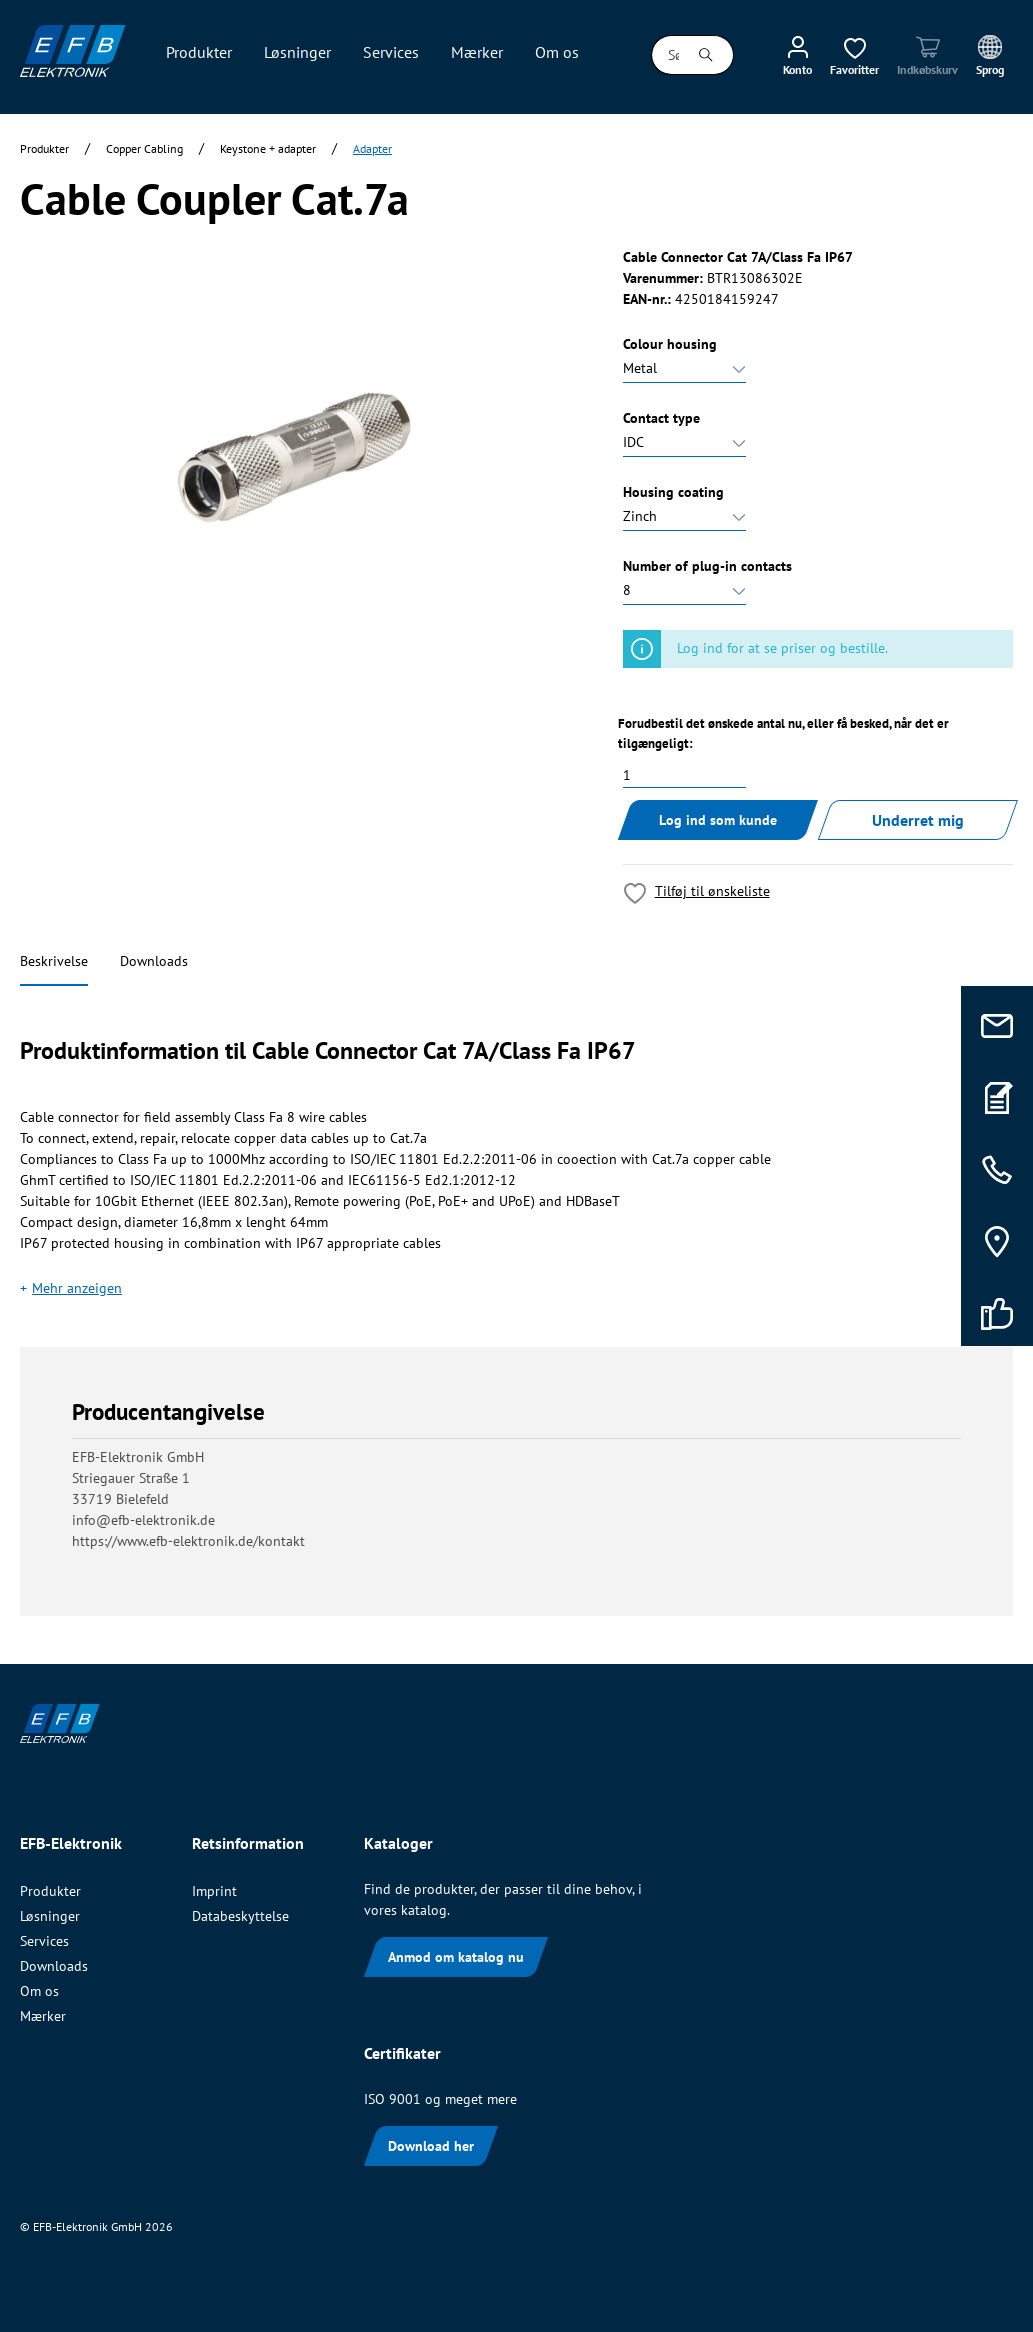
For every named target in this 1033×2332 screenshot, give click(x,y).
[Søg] (706, 55)
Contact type (661, 418)
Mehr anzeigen (77, 1288)
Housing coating (673, 492)
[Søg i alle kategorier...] (665, 55)
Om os (39, 1991)
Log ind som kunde (718, 820)
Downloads (154, 961)
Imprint (214, 1891)
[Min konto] (797, 55)
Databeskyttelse (240, 1916)
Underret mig (918, 820)
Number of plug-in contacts (707, 566)
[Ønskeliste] (854, 55)
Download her (431, 2146)
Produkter (50, 1891)
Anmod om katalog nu (456, 1957)
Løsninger (50, 1916)
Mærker (43, 2016)
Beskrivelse (54, 961)
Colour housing (670, 344)
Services (44, 1941)
